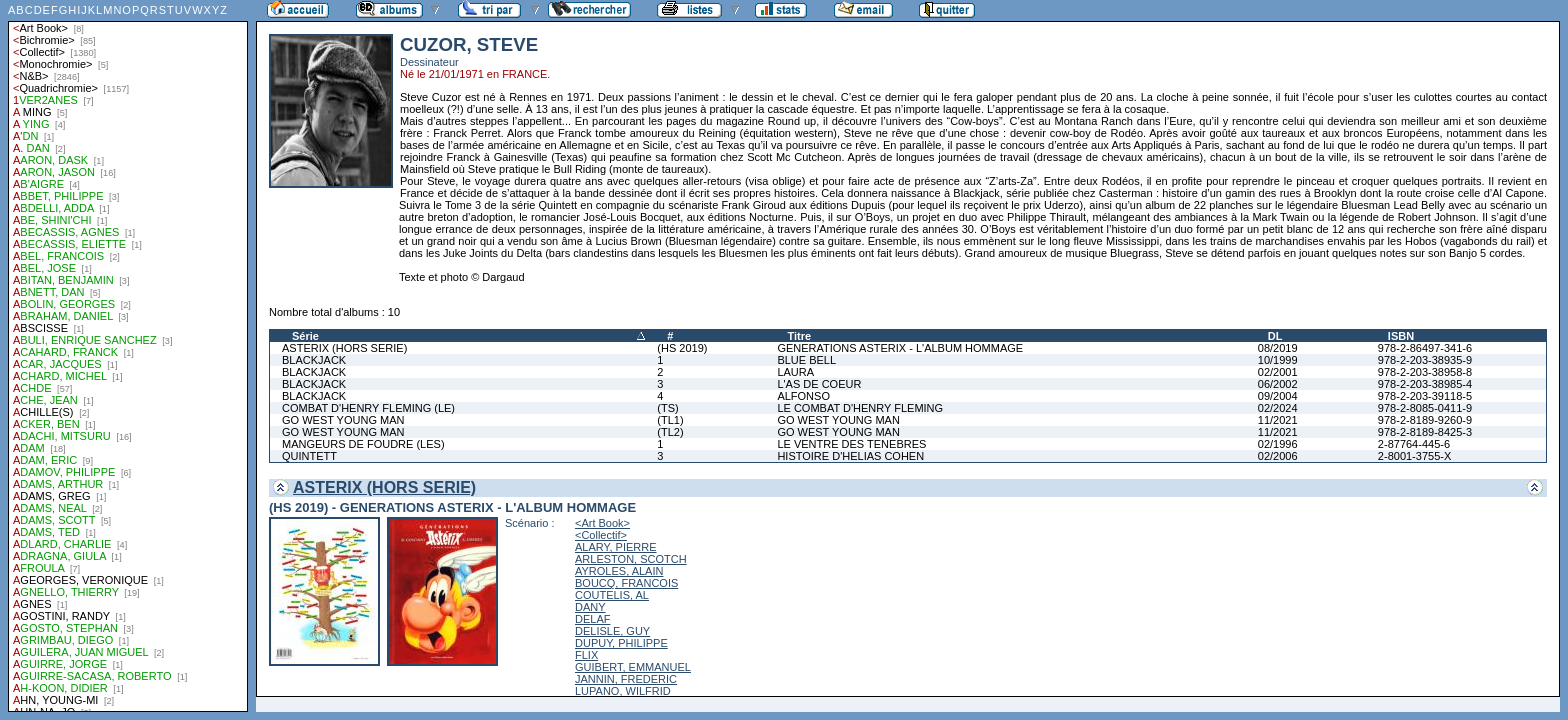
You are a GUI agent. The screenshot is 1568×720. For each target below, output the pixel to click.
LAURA (795, 372)
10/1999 (1278, 360)
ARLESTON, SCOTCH (631, 559)
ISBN (1401, 336)
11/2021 (1278, 420)
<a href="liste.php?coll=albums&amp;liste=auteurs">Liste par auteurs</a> (128, 356)
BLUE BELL (806, 360)
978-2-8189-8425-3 (1425, 432)
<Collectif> (601, 535)
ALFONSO (803, 396)
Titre (799, 336)
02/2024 (1278, 408)
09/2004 (1278, 396)
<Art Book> (602, 523)
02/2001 (1278, 372)
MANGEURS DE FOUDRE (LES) (363, 444)
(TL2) (670, 432)
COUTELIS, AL (612, 595)
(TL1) (670, 420)
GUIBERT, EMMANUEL (633, 667)
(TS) (667, 408)
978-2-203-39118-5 (1425, 396)
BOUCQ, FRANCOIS (626, 583)
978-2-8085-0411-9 (1425, 408)
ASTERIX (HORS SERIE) (344, 348)
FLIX (586, 655)
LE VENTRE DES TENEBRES (851, 444)
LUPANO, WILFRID (623, 691)
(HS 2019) (682, 348)
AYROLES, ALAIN (619, 571)
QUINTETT (309, 456)
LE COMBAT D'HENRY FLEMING (860, 408)
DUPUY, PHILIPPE (621, 643)
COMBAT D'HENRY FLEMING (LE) (368, 408)
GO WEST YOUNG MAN (343, 420)
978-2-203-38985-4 (1425, 384)
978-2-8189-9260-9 (1425, 420)
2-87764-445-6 (1414, 444)
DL (1275, 336)
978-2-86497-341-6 (1425, 348)
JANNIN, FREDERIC (626, 679)
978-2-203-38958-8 (1425, 372)
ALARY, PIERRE (616, 547)
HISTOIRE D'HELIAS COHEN (850, 456)
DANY (590, 607)
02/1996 (1278, 444)
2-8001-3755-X (1414, 456)
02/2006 (1278, 456)
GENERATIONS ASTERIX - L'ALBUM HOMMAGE (900, 348)
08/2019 (1278, 348)
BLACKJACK (314, 360)
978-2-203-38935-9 (1425, 360)
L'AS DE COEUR (819, 384)
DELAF (592, 619)
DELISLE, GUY (612, 631)
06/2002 (1278, 384)
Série (305, 336)
